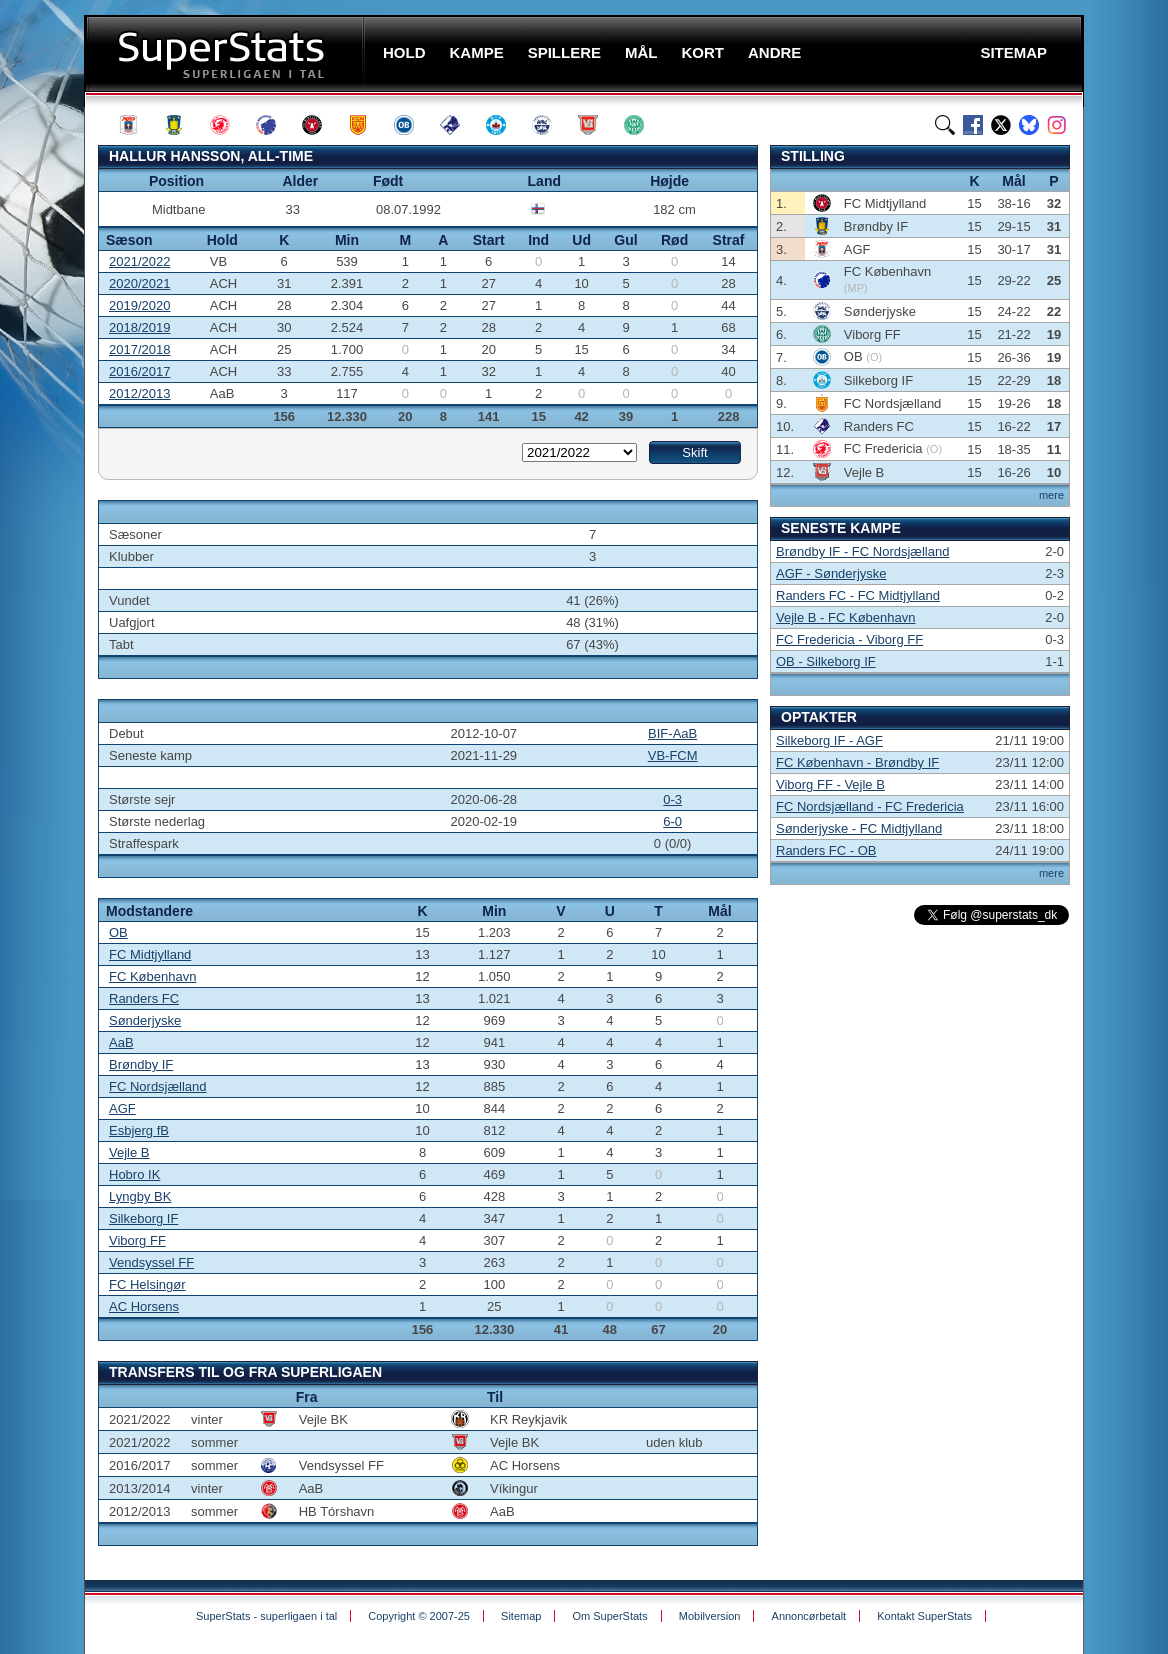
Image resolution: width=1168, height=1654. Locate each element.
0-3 (672, 799)
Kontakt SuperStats (924, 1616)
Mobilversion (710, 1616)
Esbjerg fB (139, 1130)
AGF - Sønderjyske (831, 573)
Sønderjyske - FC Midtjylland (859, 828)
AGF (122, 1108)
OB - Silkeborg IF (826, 661)
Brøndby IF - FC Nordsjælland (862, 551)
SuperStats (226, 53)
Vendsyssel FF (151, 1262)
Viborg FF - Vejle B (830, 784)
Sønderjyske (145, 1020)
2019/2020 (139, 305)
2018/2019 (139, 327)
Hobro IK (134, 1174)
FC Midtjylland (150, 954)
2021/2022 (139, 261)
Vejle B (129, 1152)
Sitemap (521, 1616)
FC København (152, 976)
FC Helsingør (147, 1284)
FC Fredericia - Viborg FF (849, 639)
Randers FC (144, 998)
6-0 (672, 821)
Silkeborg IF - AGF (829, 740)
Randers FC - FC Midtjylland (858, 595)
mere (1051, 495)
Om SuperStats (609, 1616)
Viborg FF (137, 1240)
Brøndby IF (141, 1064)
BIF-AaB (672, 733)
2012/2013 (139, 393)
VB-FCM (673, 755)
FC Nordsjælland (158, 1086)
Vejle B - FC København (845, 617)
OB (118, 932)
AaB (121, 1042)
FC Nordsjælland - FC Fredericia (870, 806)
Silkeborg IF (143, 1218)
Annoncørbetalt (809, 1616)
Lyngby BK (140, 1196)
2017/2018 (139, 349)
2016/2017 (139, 371)
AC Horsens (144, 1306)
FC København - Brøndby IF (857, 762)
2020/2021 (139, 283)
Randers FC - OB (826, 850)
